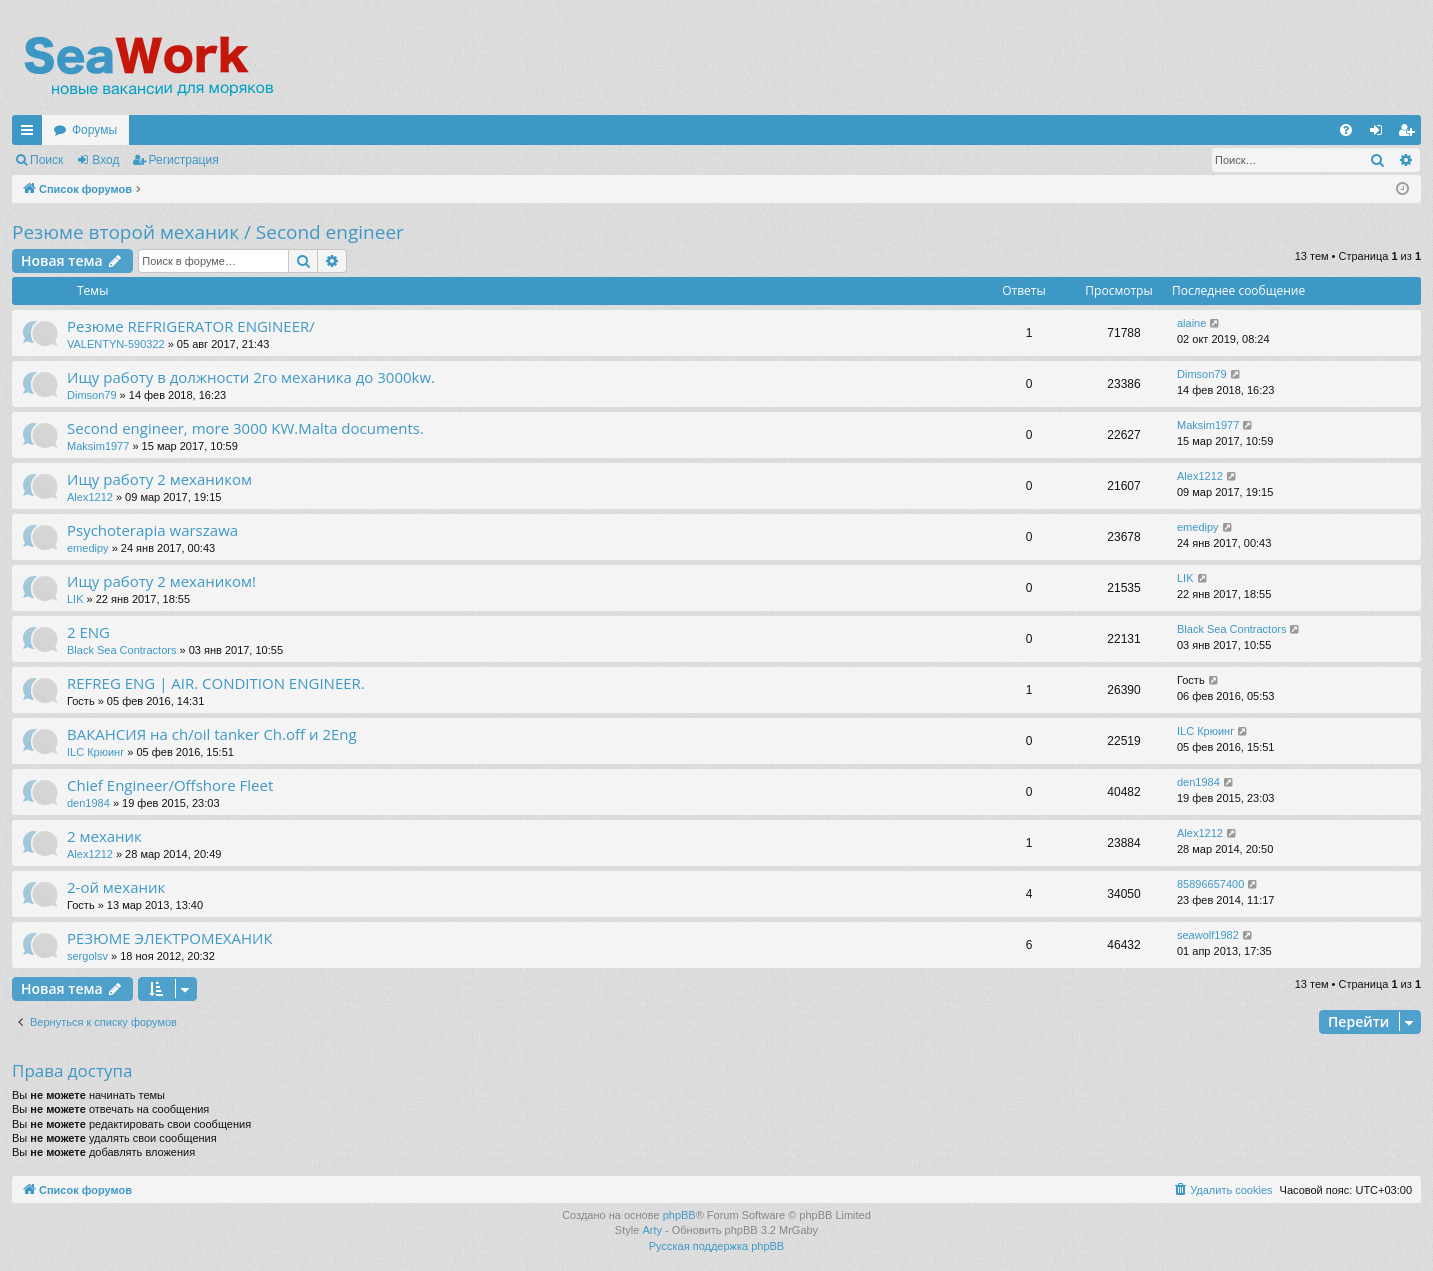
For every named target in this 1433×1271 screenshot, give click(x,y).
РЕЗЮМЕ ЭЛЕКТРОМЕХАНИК (170, 938)
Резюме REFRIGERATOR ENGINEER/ (191, 326)
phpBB (679, 1215)
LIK (75, 599)
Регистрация (184, 160)
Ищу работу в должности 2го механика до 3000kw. (251, 377)
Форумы (94, 130)
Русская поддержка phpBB (716, 1246)
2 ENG (88, 632)
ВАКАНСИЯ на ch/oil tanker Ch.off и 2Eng (212, 734)
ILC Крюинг (95, 752)
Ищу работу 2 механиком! (161, 581)
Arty (652, 1230)
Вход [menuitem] (1380, 134)
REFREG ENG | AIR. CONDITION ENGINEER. (216, 683)
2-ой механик (116, 887)
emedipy (88, 548)
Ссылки (31, 134)
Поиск (46, 160)
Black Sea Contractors (121, 650)
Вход (105, 160)
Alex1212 (90, 497)
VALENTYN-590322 (116, 344)
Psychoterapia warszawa (152, 530)
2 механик (104, 836)
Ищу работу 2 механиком (159, 479)
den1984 (88, 803)
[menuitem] (1346, 130)
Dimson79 (92, 395)
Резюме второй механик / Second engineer (208, 232)
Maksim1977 (98, 446)
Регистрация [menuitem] (1410, 134)
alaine (1191, 323)
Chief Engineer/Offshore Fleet (170, 785)
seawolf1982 (1208, 935)
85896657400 (1210, 884)
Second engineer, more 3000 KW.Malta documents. (245, 428)
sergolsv (87, 956)
